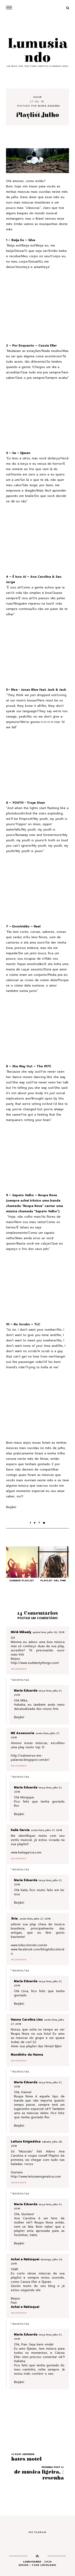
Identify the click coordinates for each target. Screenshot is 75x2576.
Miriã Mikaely (21, 1632)
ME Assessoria (22, 1733)
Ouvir (37, 97)
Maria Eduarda (49, 106)
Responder (18, 1668)
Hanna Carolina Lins (27, 2019)
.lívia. (14, 1918)
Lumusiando (37, 51)
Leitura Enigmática (26, 2141)
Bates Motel (26, 2459)
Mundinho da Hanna (27, 2054)
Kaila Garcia (20, 1830)
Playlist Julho (37, 115)
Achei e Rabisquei (25, 2259)
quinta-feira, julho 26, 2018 (48, 1632)
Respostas (21, 1680)
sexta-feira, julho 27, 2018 (46, 1830)
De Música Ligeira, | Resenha (39, 2475)
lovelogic (48, 2565)
